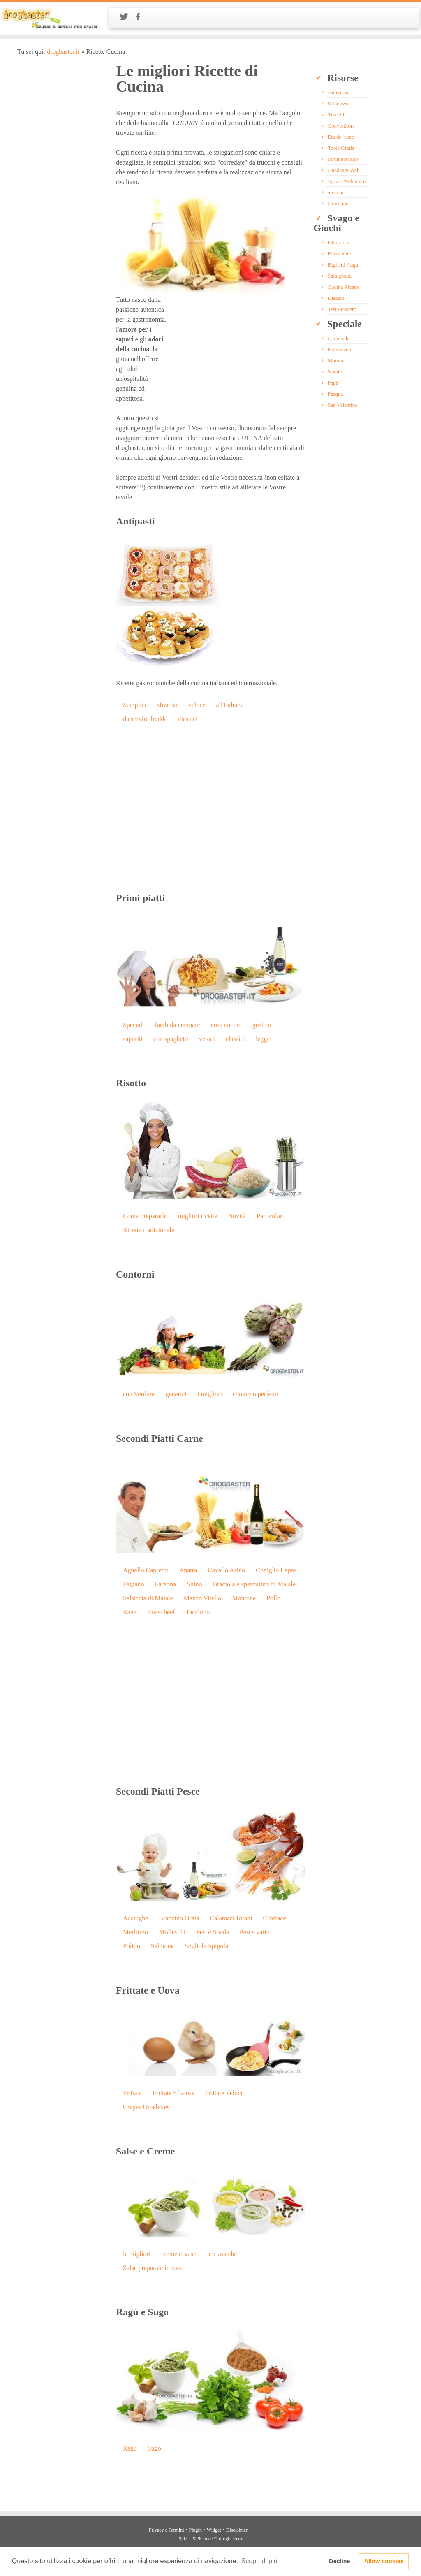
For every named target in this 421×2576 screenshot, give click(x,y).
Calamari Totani (231, 1918)
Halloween (339, 349)
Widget (214, 2530)
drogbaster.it (63, 51)
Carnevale (338, 338)
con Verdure (139, 1394)
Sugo (154, 2448)
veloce (197, 704)
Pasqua (335, 394)
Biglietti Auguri (344, 265)
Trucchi (336, 114)
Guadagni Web (343, 170)
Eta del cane (341, 137)
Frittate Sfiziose (173, 2092)
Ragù (130, 2448)
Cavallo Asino (226, 1570)
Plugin (195, 2530)
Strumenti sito (343, 159)
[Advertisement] (236, 352)
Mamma (336, 360)
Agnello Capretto (146, 1570)
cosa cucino (226, 1024)
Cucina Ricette (343, 287)
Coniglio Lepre (276, 1570)
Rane (129, 1612)
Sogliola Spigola (206, 1946)
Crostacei (275, 1918)
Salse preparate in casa (153, 2267)
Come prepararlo (145, 1216)
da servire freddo (145, 718)
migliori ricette (197, 1216)
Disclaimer (237, 2530)
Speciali (133, 1024)
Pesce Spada (212, 1932)
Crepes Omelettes (146, 2106)
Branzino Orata (179, 1918)
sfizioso (167, 704)
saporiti (133, 1038)
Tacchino (198, 1612)
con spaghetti (170, 1038)
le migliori (136, 2253)
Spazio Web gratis (347, 181)
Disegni (336, 298)
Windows (338, 103)
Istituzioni (338, 242)
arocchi (335, 192)
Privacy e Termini (166, 2530)
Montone (244, 1598)
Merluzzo (135, 1932)
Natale (335, 372)
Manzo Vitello (203, 1598)
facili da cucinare (177, 1024)
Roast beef (161, 1612)
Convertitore (341, 126)
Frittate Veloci (224, 2092)
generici (176, 1394)
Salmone (162, 1946)
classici (187, 718)
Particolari (270, 1216)
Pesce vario (255, 1932)
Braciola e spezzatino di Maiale (254, 1584)
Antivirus (338, 92)
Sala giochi (340, 276)
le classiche (222, 2253)
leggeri (265, 1038)
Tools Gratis (341, 148)
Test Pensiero (342, 309)
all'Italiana (229, 704)
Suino (194, 1584)
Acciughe (135, 1918)
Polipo (131, 1946)
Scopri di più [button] (259, 2560)
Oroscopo (338, 203)
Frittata (132, 2092)
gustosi (261, 1024)
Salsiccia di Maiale (148, 1598)
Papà (333, 383)
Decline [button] (339, 2561)
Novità (237, 1216)
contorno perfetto (255, 1394)
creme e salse (178, 2253)
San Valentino (342, 405)
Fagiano (133, 1584)
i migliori (209, 1394)
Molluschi (172, 1932)
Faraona (165, 1584)
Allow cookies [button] (384, 2561)
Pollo (273, 1598)
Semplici (134, 704)
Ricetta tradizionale (148, 1230)
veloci (207, 1038)
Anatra (188, 1570)
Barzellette (339, 253)
